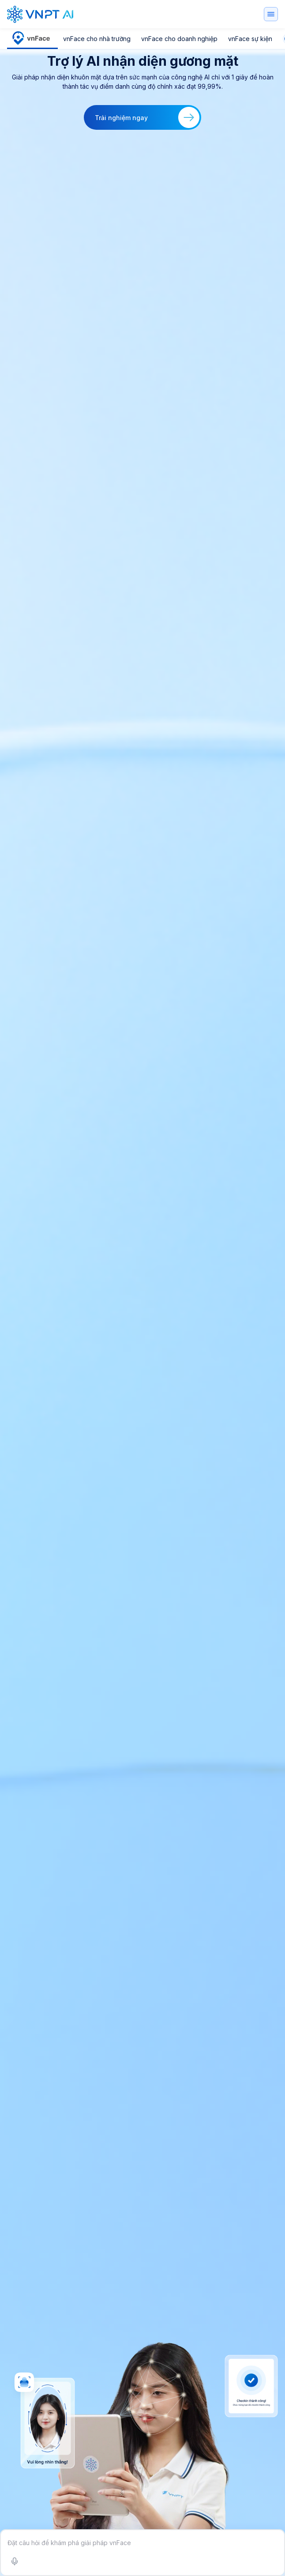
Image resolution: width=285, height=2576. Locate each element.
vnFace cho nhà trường (97, 38)
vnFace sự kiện (250, 38)
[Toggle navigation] (271, 14)
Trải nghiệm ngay (147, 117)
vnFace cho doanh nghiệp (179, 38)
